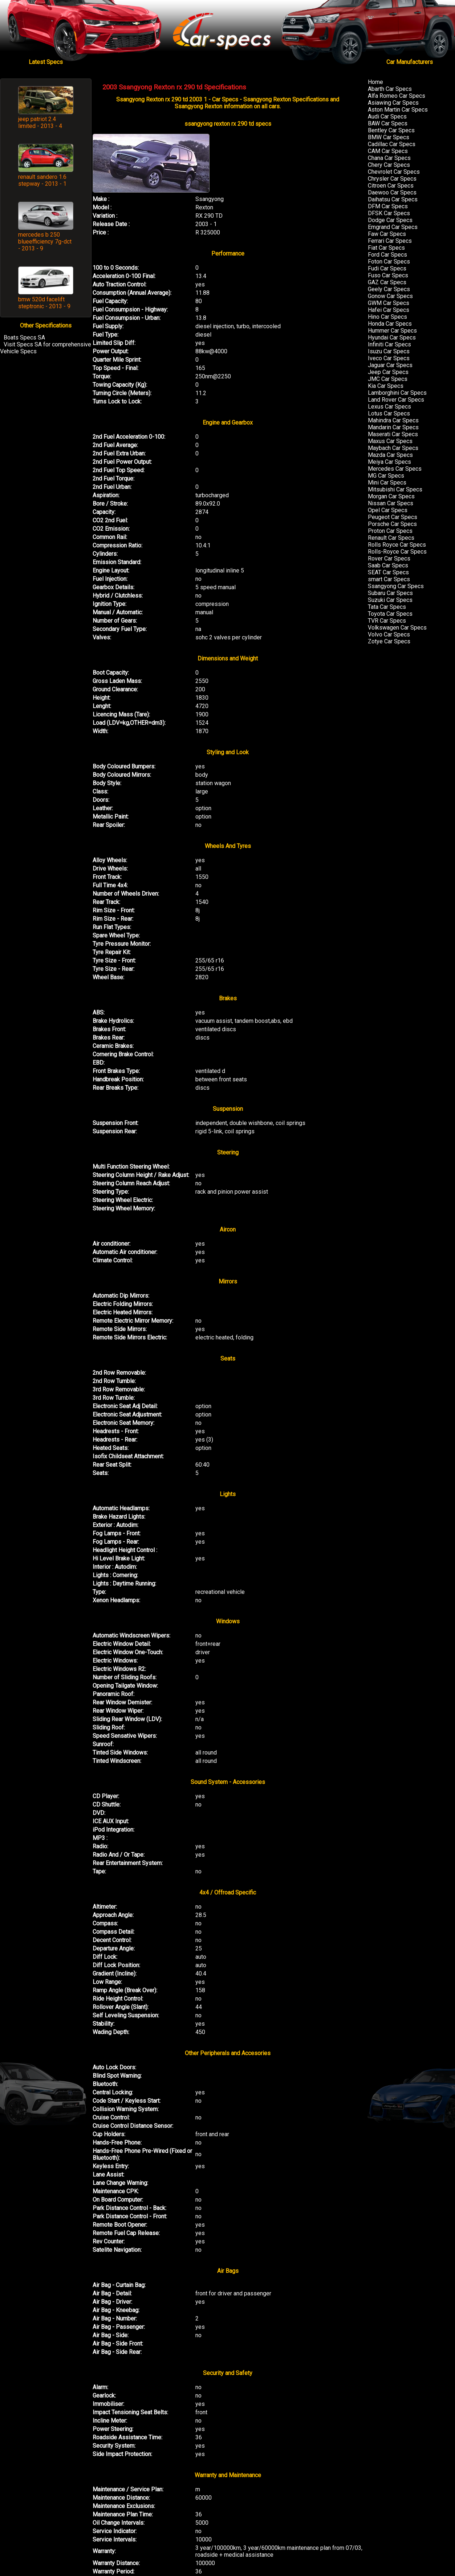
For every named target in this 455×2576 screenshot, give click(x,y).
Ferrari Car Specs (390, 240)
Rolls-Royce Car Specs (397, 551)
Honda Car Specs (390, 323)
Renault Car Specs (391, 537)
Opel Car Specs (387, 510)
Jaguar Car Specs (390, 365)
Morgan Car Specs (391, 496)
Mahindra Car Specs (393, 420)
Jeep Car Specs (388, 372)
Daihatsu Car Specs (393, 199)
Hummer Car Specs (392, 330)
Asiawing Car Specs (393, 102)
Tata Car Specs (387, 606)
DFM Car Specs (388, 206)
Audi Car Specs (387, 116)
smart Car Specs (389, 579)
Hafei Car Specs (388, 309)
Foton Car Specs (389, 261)
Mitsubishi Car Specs (395, 489)
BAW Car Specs (387, 123)
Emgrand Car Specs (393, 227)
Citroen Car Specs (391, 185)
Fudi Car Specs (387, 268)
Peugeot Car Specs (392, 517)
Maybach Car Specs (393, 448)
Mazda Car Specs (390, 454)
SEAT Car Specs (388, 572)
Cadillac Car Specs (391, 144)
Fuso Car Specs (388, 275)
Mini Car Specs (387, 482)
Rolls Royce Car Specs (397, 544)
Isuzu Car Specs (389, 351)
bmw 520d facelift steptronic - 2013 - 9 (44, 303)
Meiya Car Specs (389, 461)
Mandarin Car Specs (393, 427)
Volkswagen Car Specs (397, 627)
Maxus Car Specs (390, 441)
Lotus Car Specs (389, 413)
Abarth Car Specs (390, 88)
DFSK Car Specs (389, 213)
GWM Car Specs (388, 303)
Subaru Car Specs (390, 593)
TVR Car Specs (387, 620)
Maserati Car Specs (393, 434)
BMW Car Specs (388, 137)
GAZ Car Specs (387, 282)
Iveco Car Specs (389, 358)
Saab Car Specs (388, 565)
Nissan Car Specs (390, 503)
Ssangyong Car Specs (396, 586)
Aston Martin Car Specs (398, 109)
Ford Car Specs (387, 254)
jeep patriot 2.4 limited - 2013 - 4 (40, 122)
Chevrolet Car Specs (394, 171)
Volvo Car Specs (389, 634)
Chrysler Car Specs (392, 178)
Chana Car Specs (389, 157)
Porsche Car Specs (392, 524)
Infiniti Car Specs (389, 344)
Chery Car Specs (389, 164)
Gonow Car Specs (390, 296)
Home (375, 82)
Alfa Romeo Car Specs (396, 95)
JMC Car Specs (387, 378)
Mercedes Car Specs (395, 468)
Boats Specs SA (24, 337)
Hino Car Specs (387, 316)
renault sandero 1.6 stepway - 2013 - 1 (42, 180)
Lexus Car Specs (389, 406)
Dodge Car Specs (390, 220)
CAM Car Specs (388, 151)
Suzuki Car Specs (390, 599)
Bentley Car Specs (391, 130)
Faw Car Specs (387, 233)
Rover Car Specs (389, 558)
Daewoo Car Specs (392, 192)
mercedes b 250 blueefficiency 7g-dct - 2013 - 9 (45, 241)
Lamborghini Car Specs (397, 392)
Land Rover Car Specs (396, 399)
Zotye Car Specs (389, 641)
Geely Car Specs (389, 289)
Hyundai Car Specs (392, 337)
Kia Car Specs (385, 385)
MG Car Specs (386, 475)
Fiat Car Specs (386, 247)
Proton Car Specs (390, 530)
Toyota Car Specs (390, 613)
